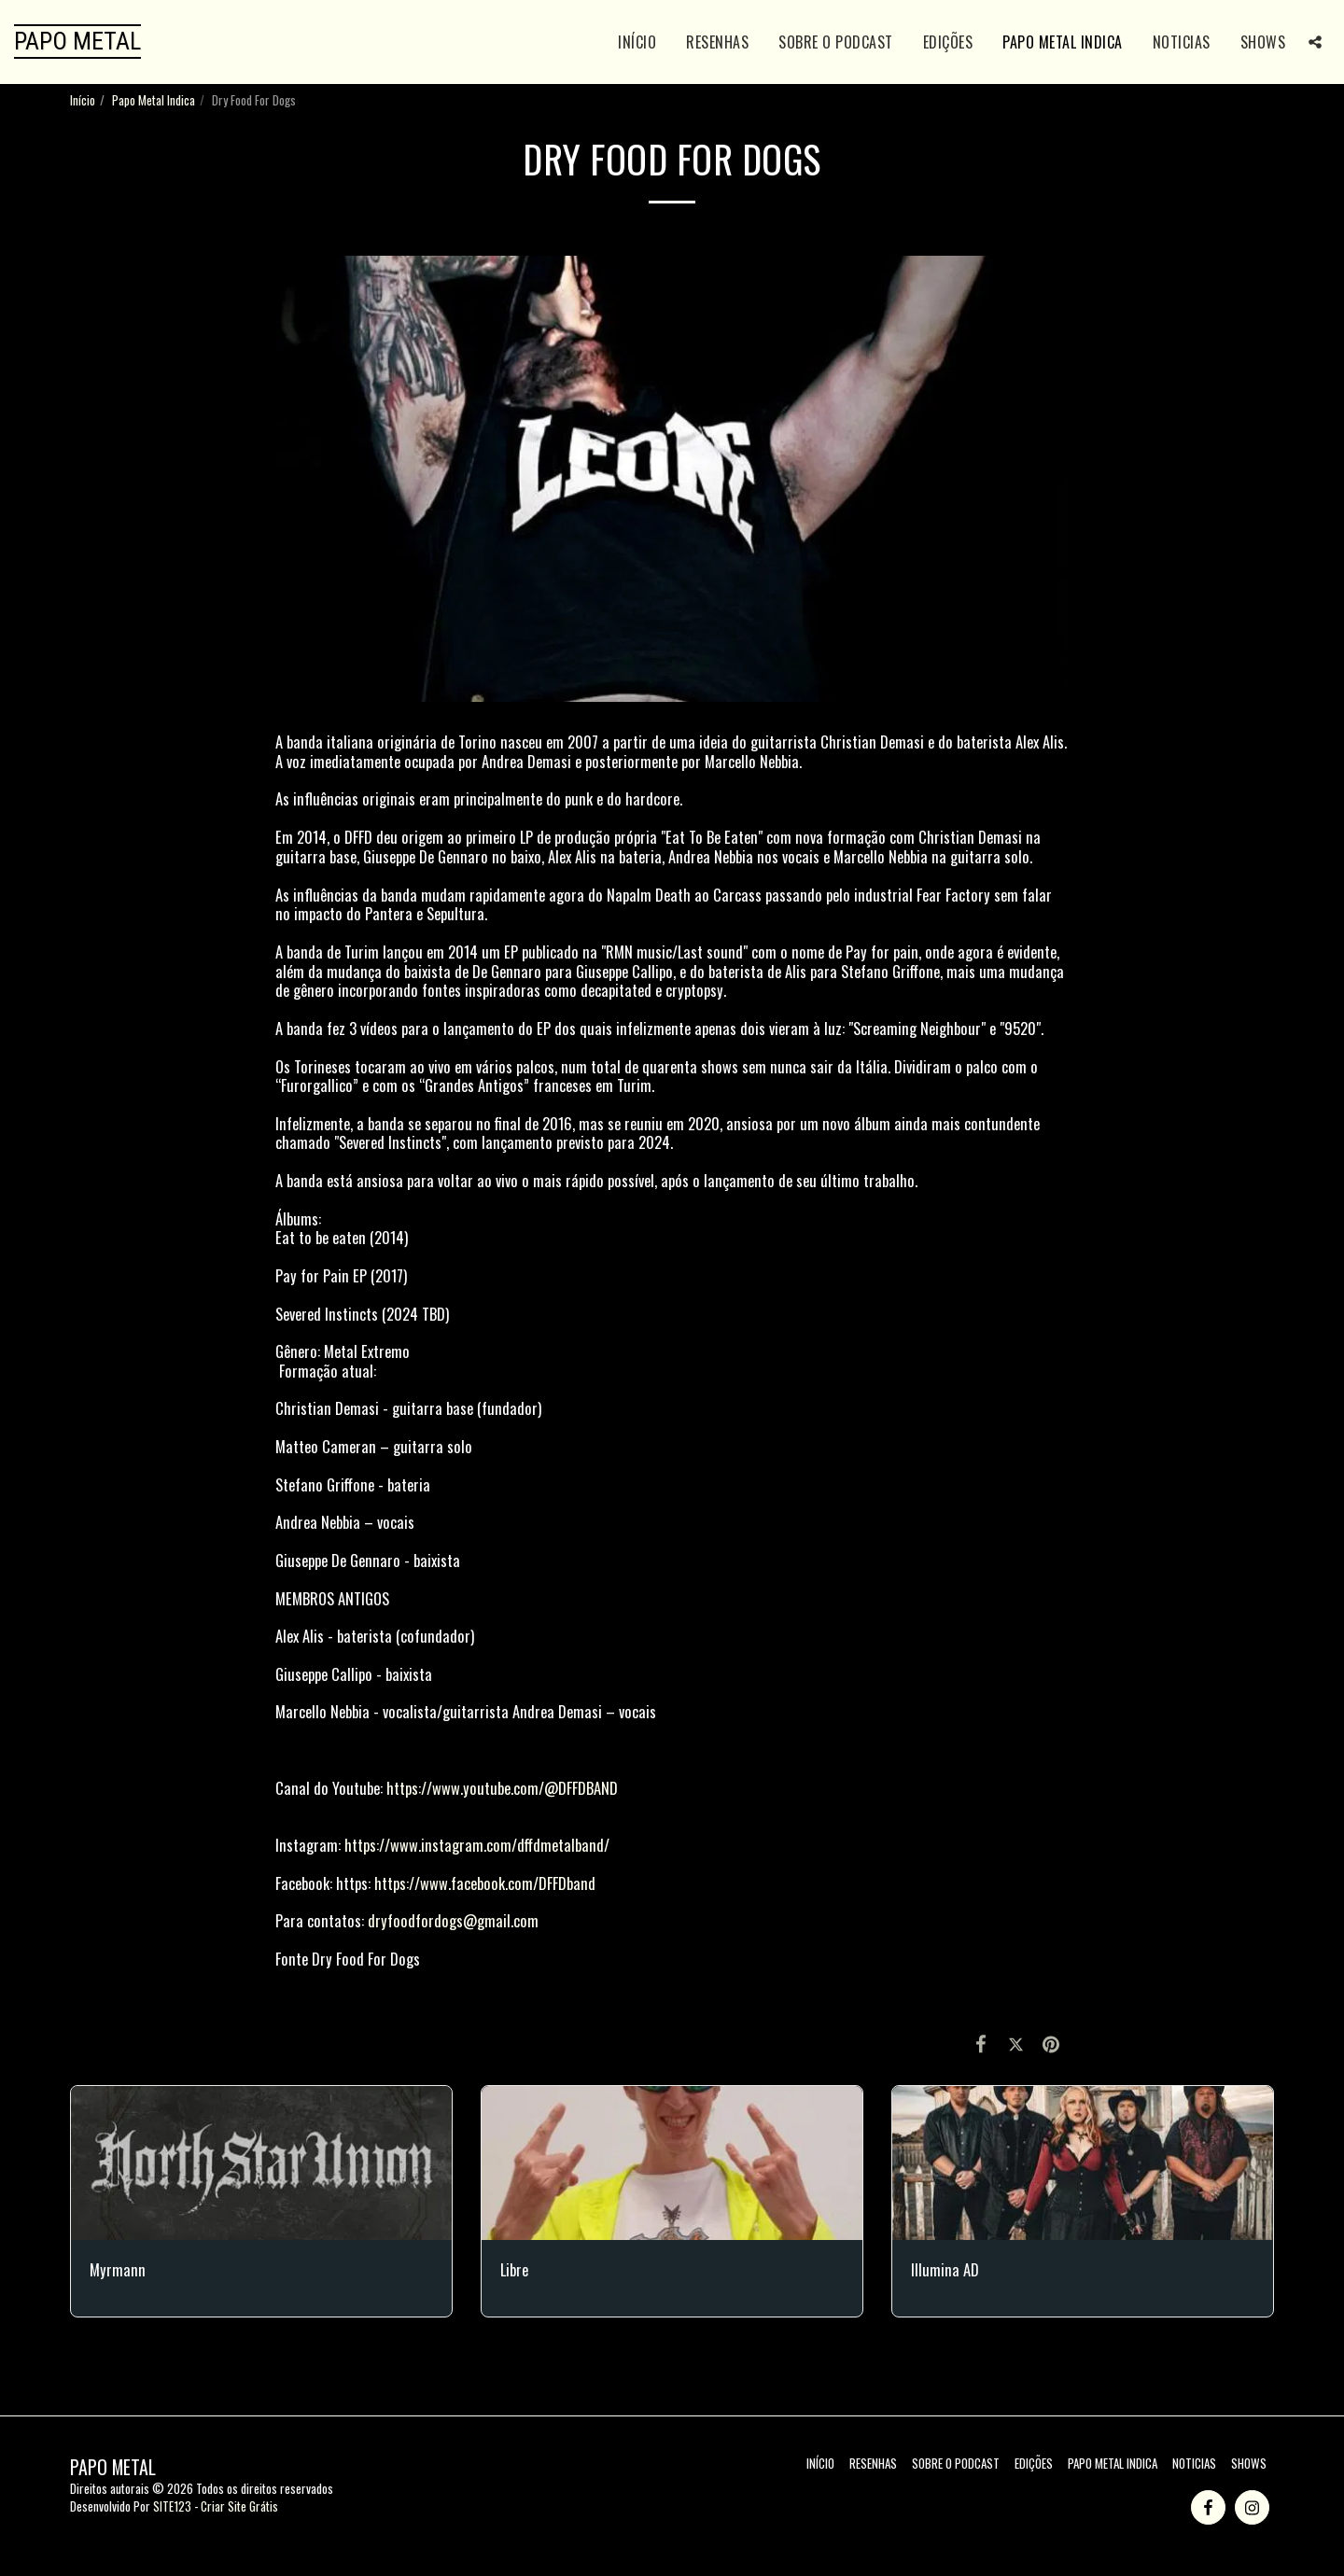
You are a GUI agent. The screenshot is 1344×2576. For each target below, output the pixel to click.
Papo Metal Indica (153, 100)
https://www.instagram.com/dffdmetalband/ (476, 1844)
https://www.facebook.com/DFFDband (484, 1883)
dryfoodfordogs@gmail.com (453, 1920)
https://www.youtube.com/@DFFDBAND (502, 1787)
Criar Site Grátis (239, 2506)
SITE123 (172, 2506)
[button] (1315, 42)
